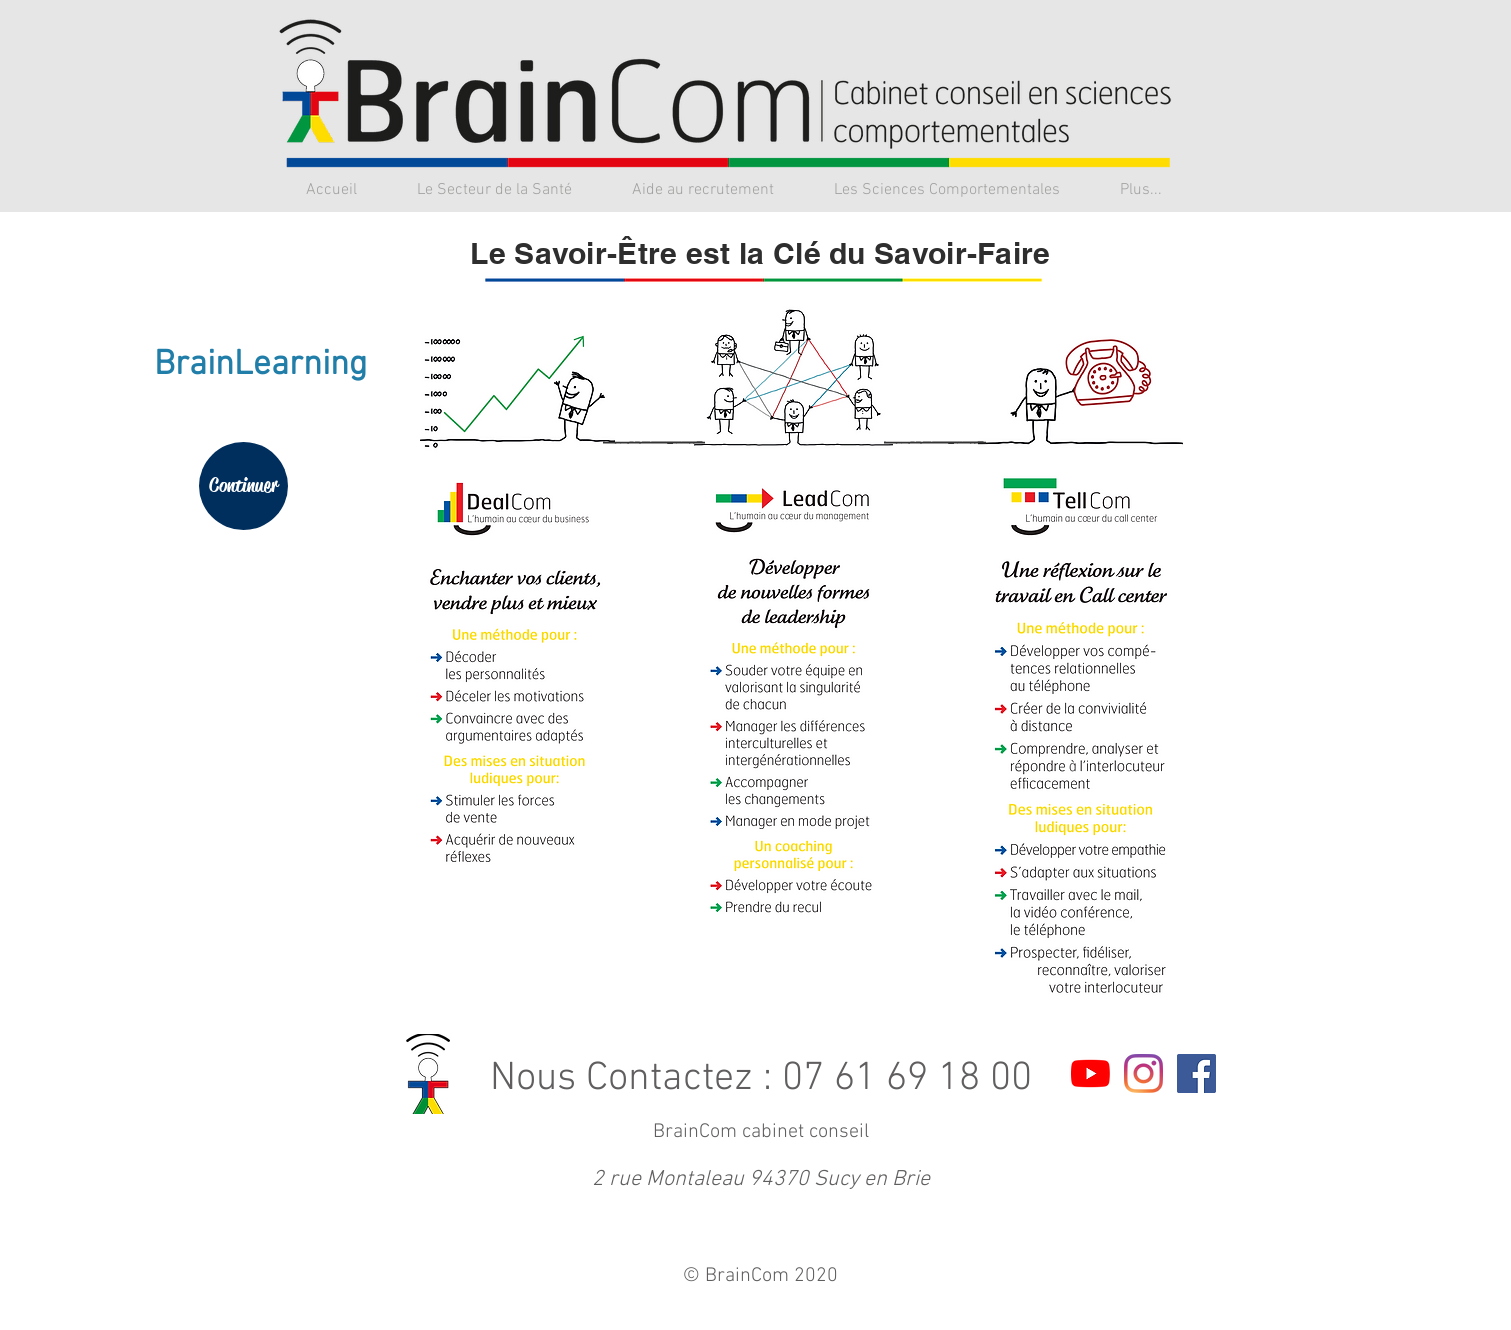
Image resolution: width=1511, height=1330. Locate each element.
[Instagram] (1143, 1073)
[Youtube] (1090, 1073)
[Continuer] (243, 486)
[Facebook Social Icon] (1196, 1073)
